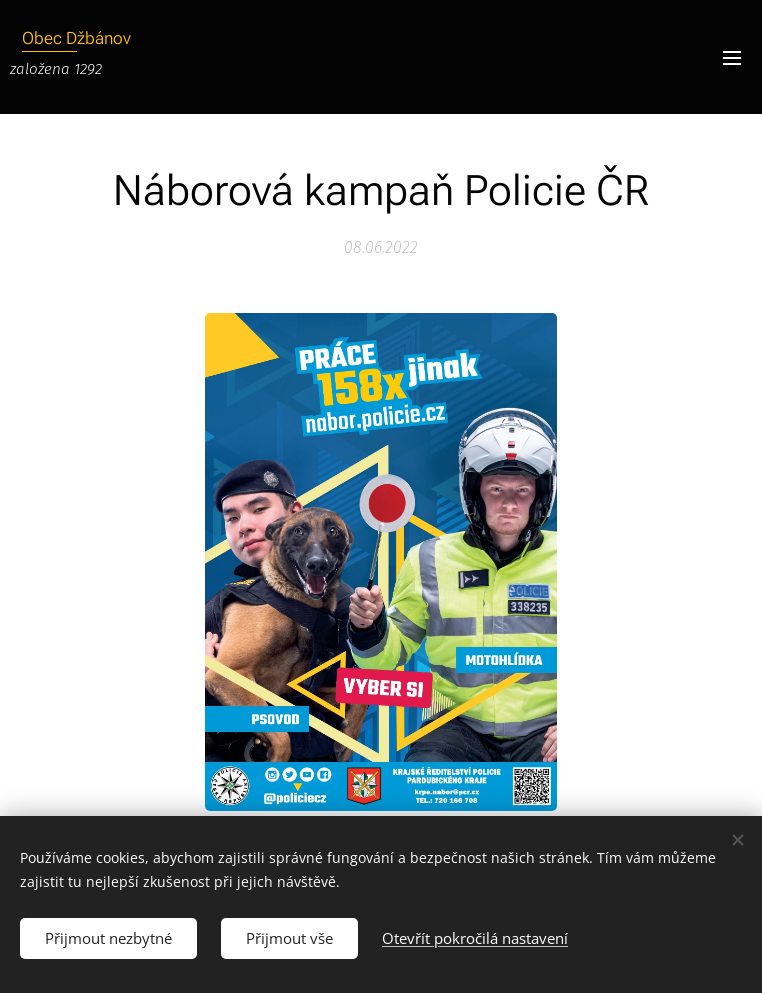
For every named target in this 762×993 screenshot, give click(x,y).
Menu (732, 58)
